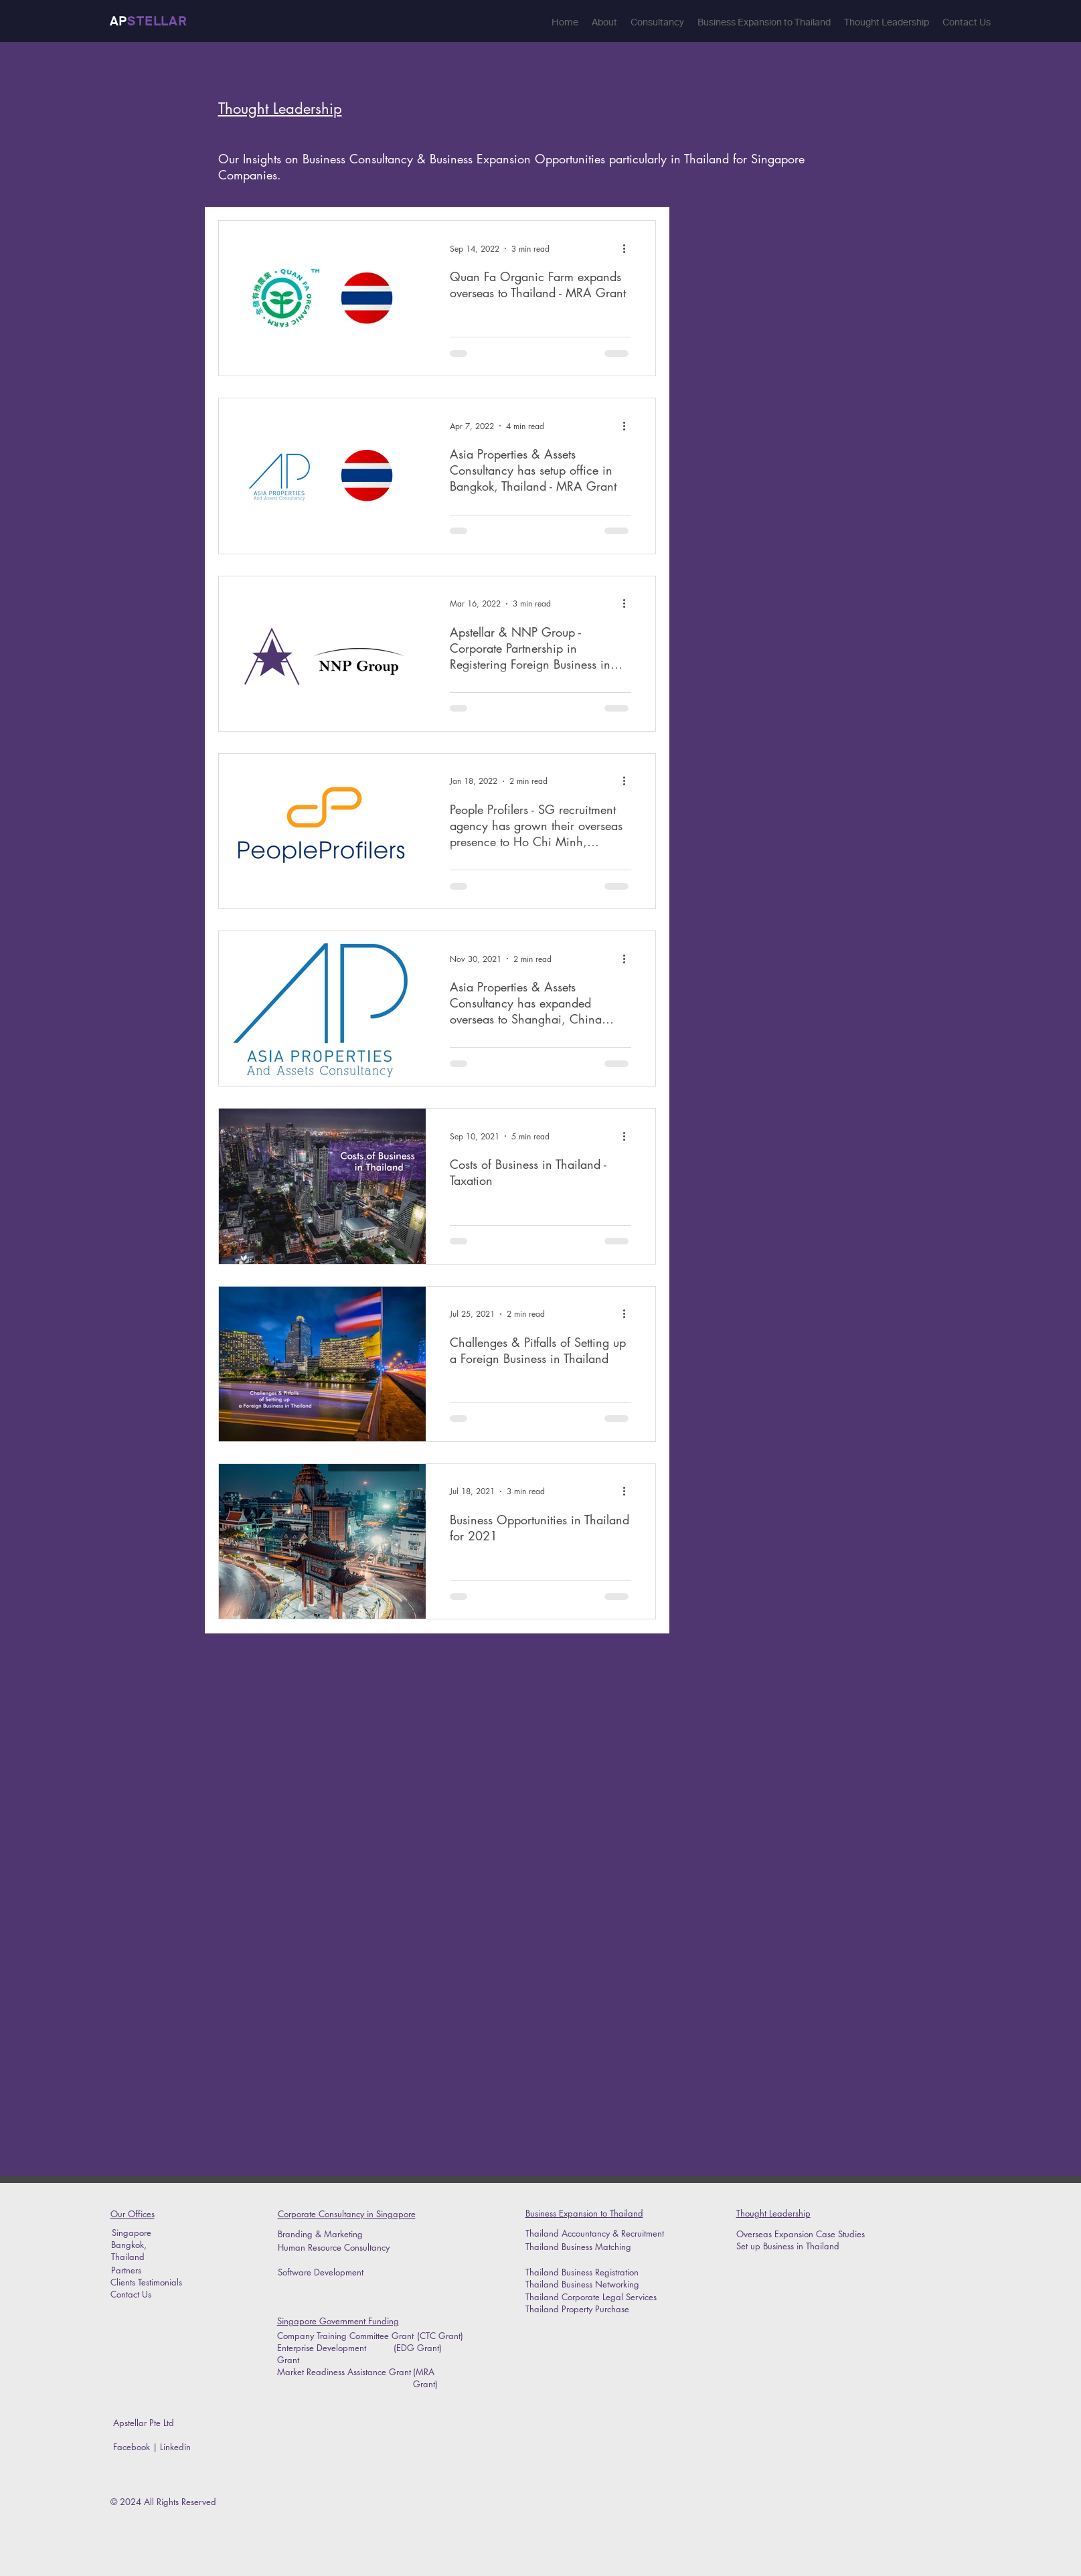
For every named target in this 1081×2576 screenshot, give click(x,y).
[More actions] (629, 248)
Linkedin (176, 2447)
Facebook (131, 2447)
